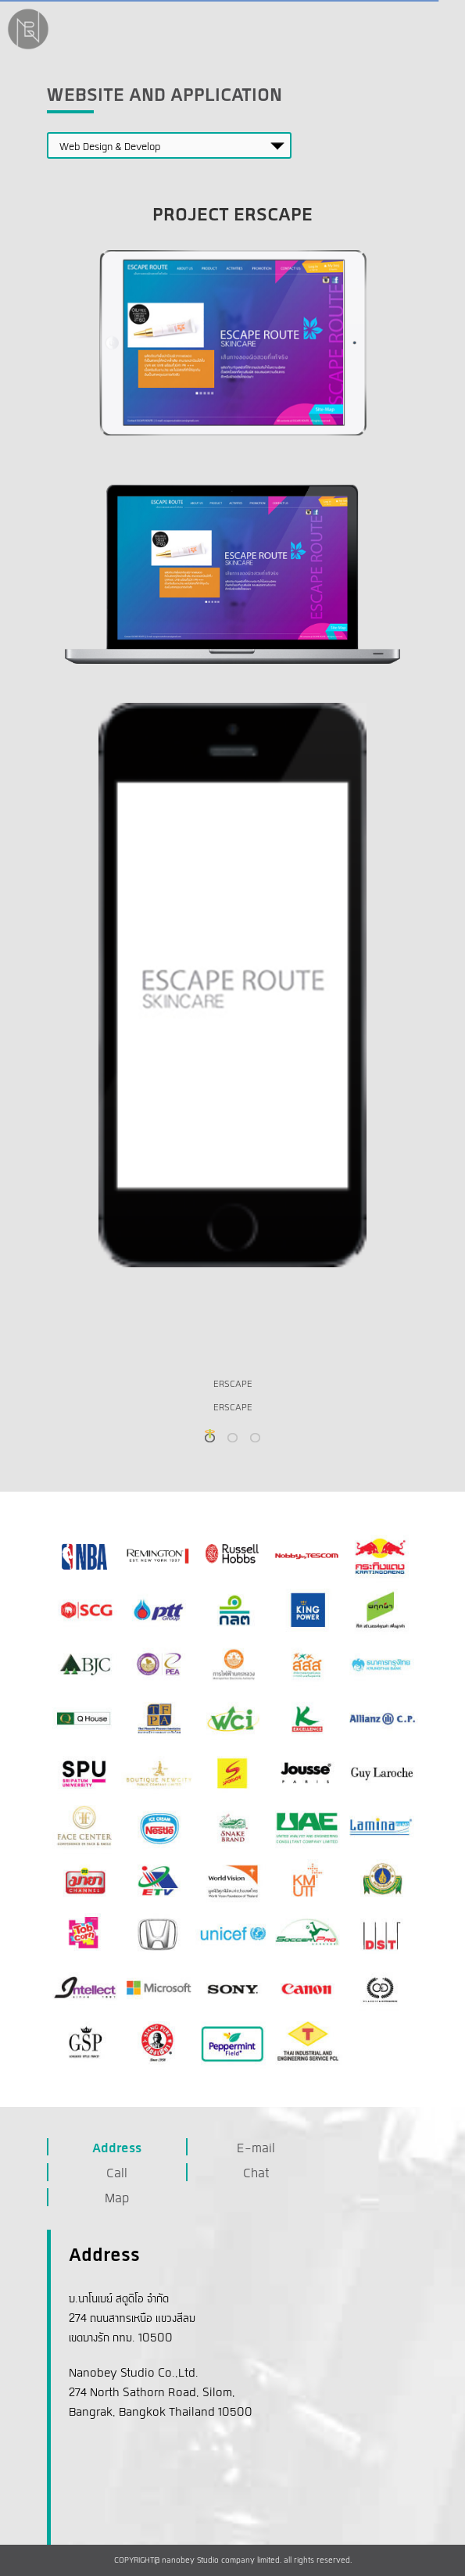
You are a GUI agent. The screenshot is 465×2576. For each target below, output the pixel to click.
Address (116, 2148)
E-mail (256, 2148)
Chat (256, 2173)
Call (116, 2173)
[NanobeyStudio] (28, 48)
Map (117, 2198)
